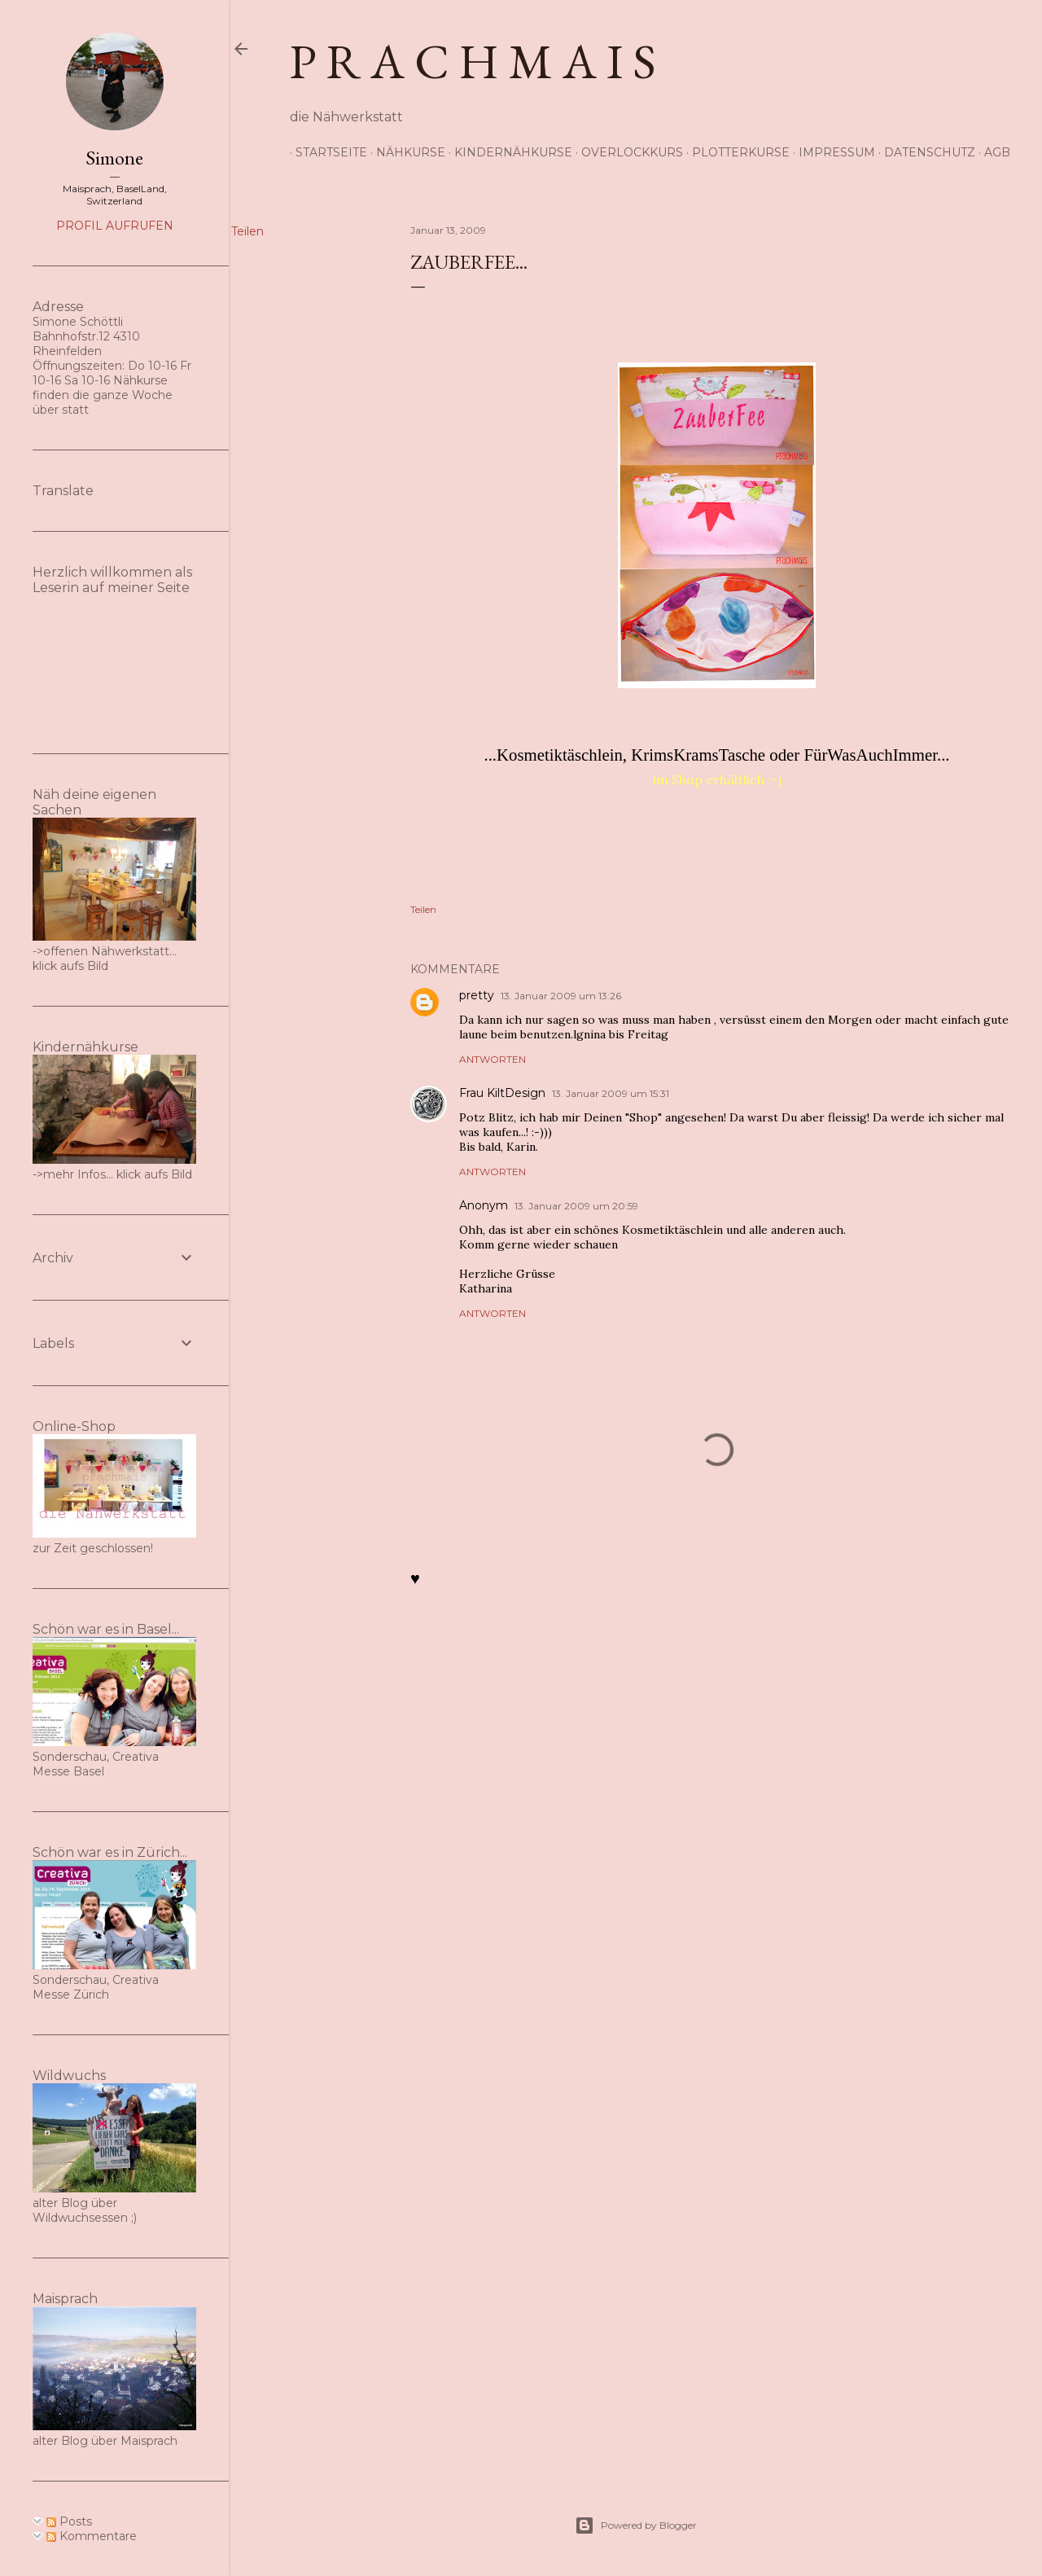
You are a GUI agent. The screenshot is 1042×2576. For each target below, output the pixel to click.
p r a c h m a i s (473, 61)
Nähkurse (405, 152)
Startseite (325, 152)
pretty (476, 995)
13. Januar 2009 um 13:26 (561, 996)
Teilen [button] (247, 231)
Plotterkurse (735, 152)
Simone (114, 157)
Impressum (831, 152)
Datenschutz (924, 152)
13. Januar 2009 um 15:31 (610, 1093)
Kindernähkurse (508, 152)
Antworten (492, 1059)
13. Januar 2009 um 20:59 (576, 1206)
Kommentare (91, 2536)
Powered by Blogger (636, 2525)
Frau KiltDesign (502, 1093)
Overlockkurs (626, 152)
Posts (69, 2521)
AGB (992, 152)
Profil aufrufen (114, 225)
